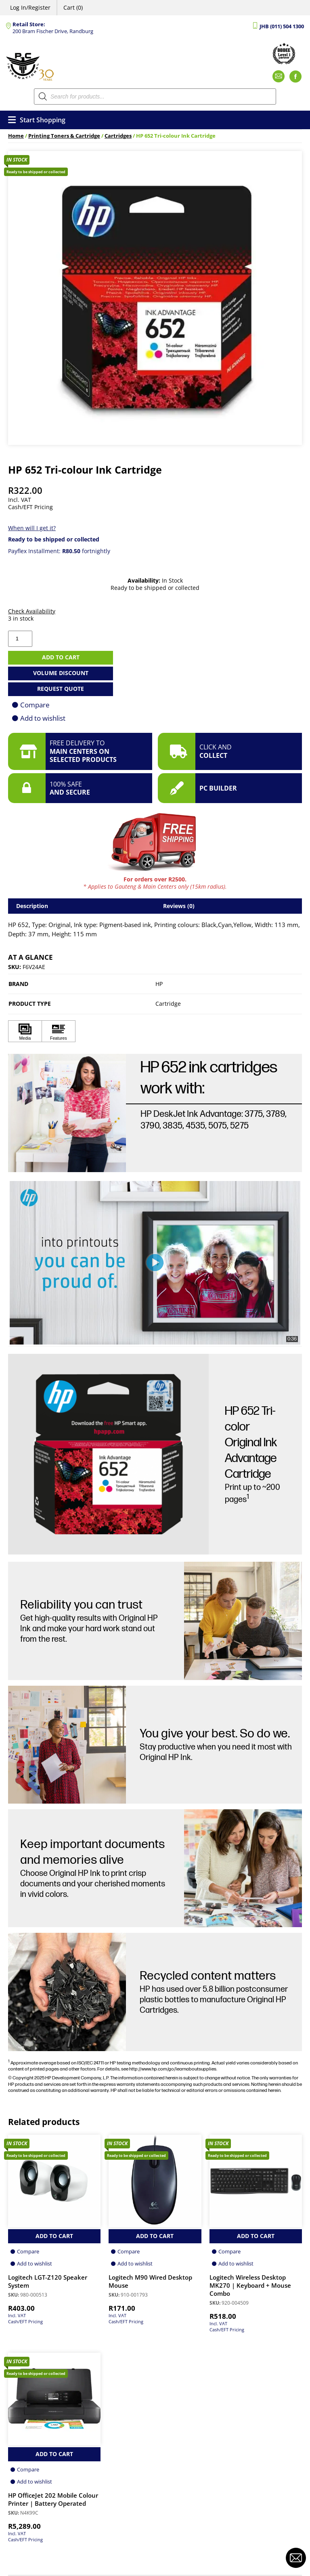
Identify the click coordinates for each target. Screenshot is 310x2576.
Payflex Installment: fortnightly (59, 551)
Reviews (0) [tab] (179, 906)
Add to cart (61, 657)
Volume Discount (60, 673)
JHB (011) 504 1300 (282, 26)
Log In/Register (30, 7)
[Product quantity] (20, 639)
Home (16, 135)
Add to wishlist (42, 718)
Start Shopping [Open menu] (36, 119)
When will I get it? (32, 528)
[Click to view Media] (25, 1031)
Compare (35, 704)
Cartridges (118, 135)
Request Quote (60, 688)
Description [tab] (32, 906)
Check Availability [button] (31, 611)
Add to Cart (54, 2236)
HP (159, 984)
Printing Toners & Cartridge (64, 135)
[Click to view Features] (58, 1031)
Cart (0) (73, 7)
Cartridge (168, 1003)
